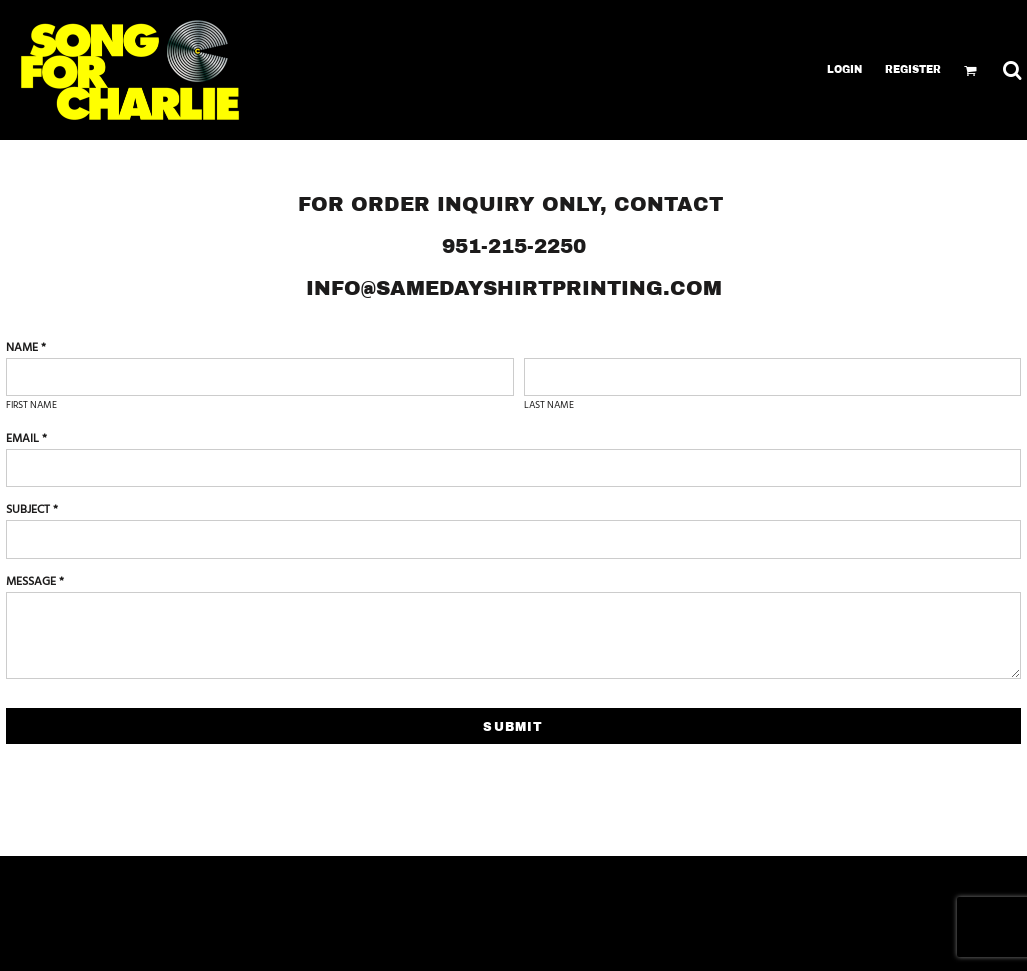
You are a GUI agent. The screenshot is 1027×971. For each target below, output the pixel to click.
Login (844, 69)
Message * (35, 582)
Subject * (32, 510)
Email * (26, 439)
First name (31, 405)
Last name (549, 405)
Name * (26, 348)
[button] (970, 70)
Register (913, 69)
